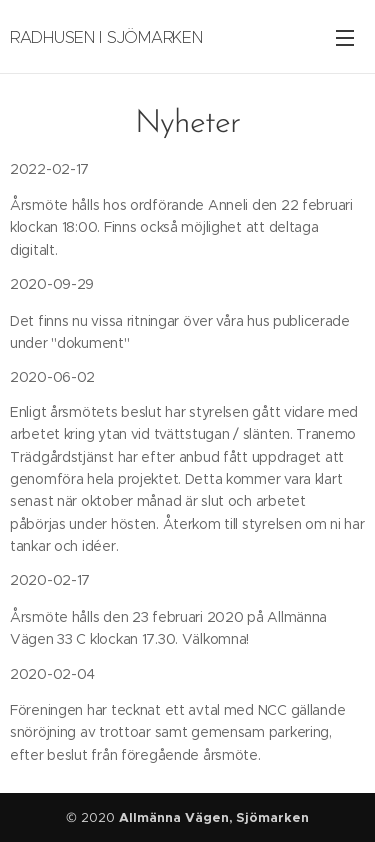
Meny (345, 38)
